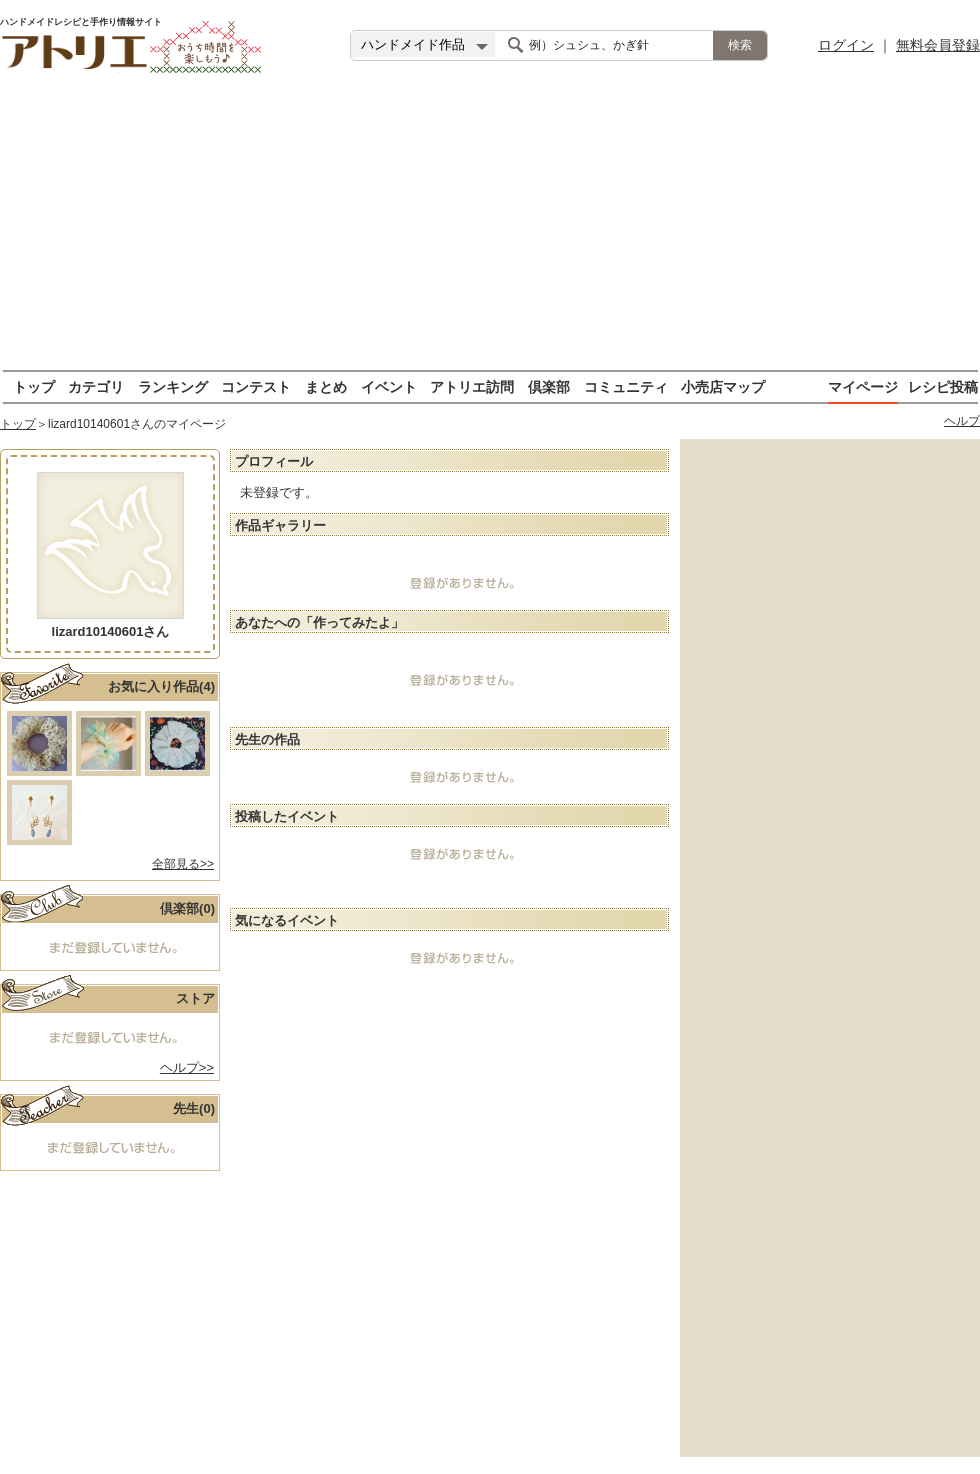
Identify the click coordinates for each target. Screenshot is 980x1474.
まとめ (326, 386)
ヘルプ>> (187, 1067)
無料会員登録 (938, 45)
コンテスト (256, 386)
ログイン (846, 45)
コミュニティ (626, 386)
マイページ (863, 386)
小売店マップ (723, 386)
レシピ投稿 (943, 386)
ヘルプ (962, 421)
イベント (389, 386)
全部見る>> (183, 864)
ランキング (173, 386)
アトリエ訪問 (472, 386)
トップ (34, 386)
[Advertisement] (490, 230)
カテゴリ (96, 386)
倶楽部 (549, 386)
